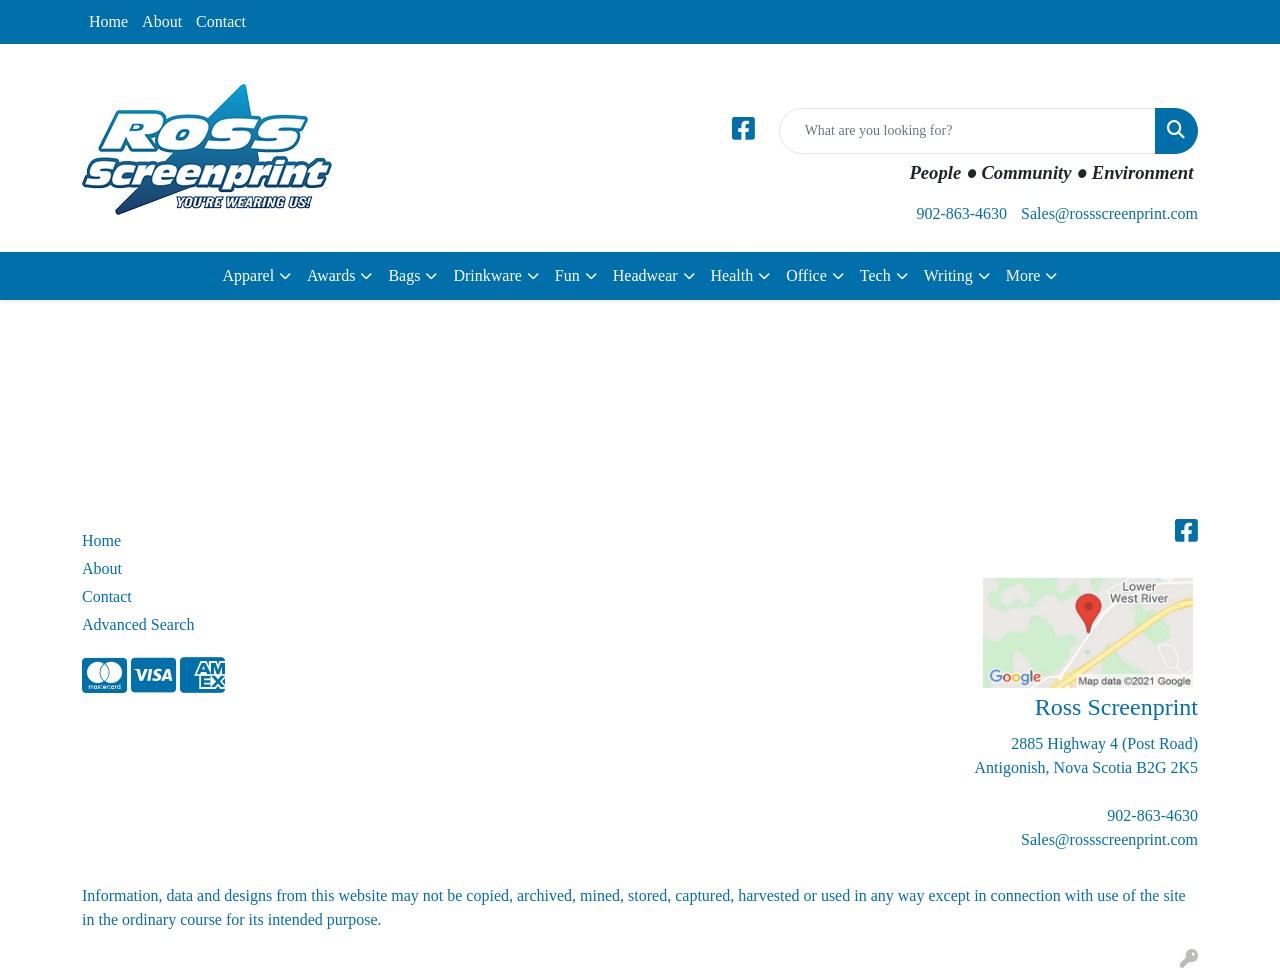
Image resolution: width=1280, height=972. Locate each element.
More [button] (1023, 275)
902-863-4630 (961, 213)
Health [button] (732, 275)
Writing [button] (948, 275)
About (162, 21)
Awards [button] (331, 275)
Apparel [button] (249, 275)
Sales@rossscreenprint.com (1109, 213)
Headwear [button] (645, 275)
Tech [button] (875, 275)
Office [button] (806, 275)
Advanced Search (138, 624)
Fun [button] (567, 275)
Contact (221, 21)
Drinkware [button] (487, 275)
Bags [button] (404, 275)
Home (108, 21)
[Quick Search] (967, 131)
